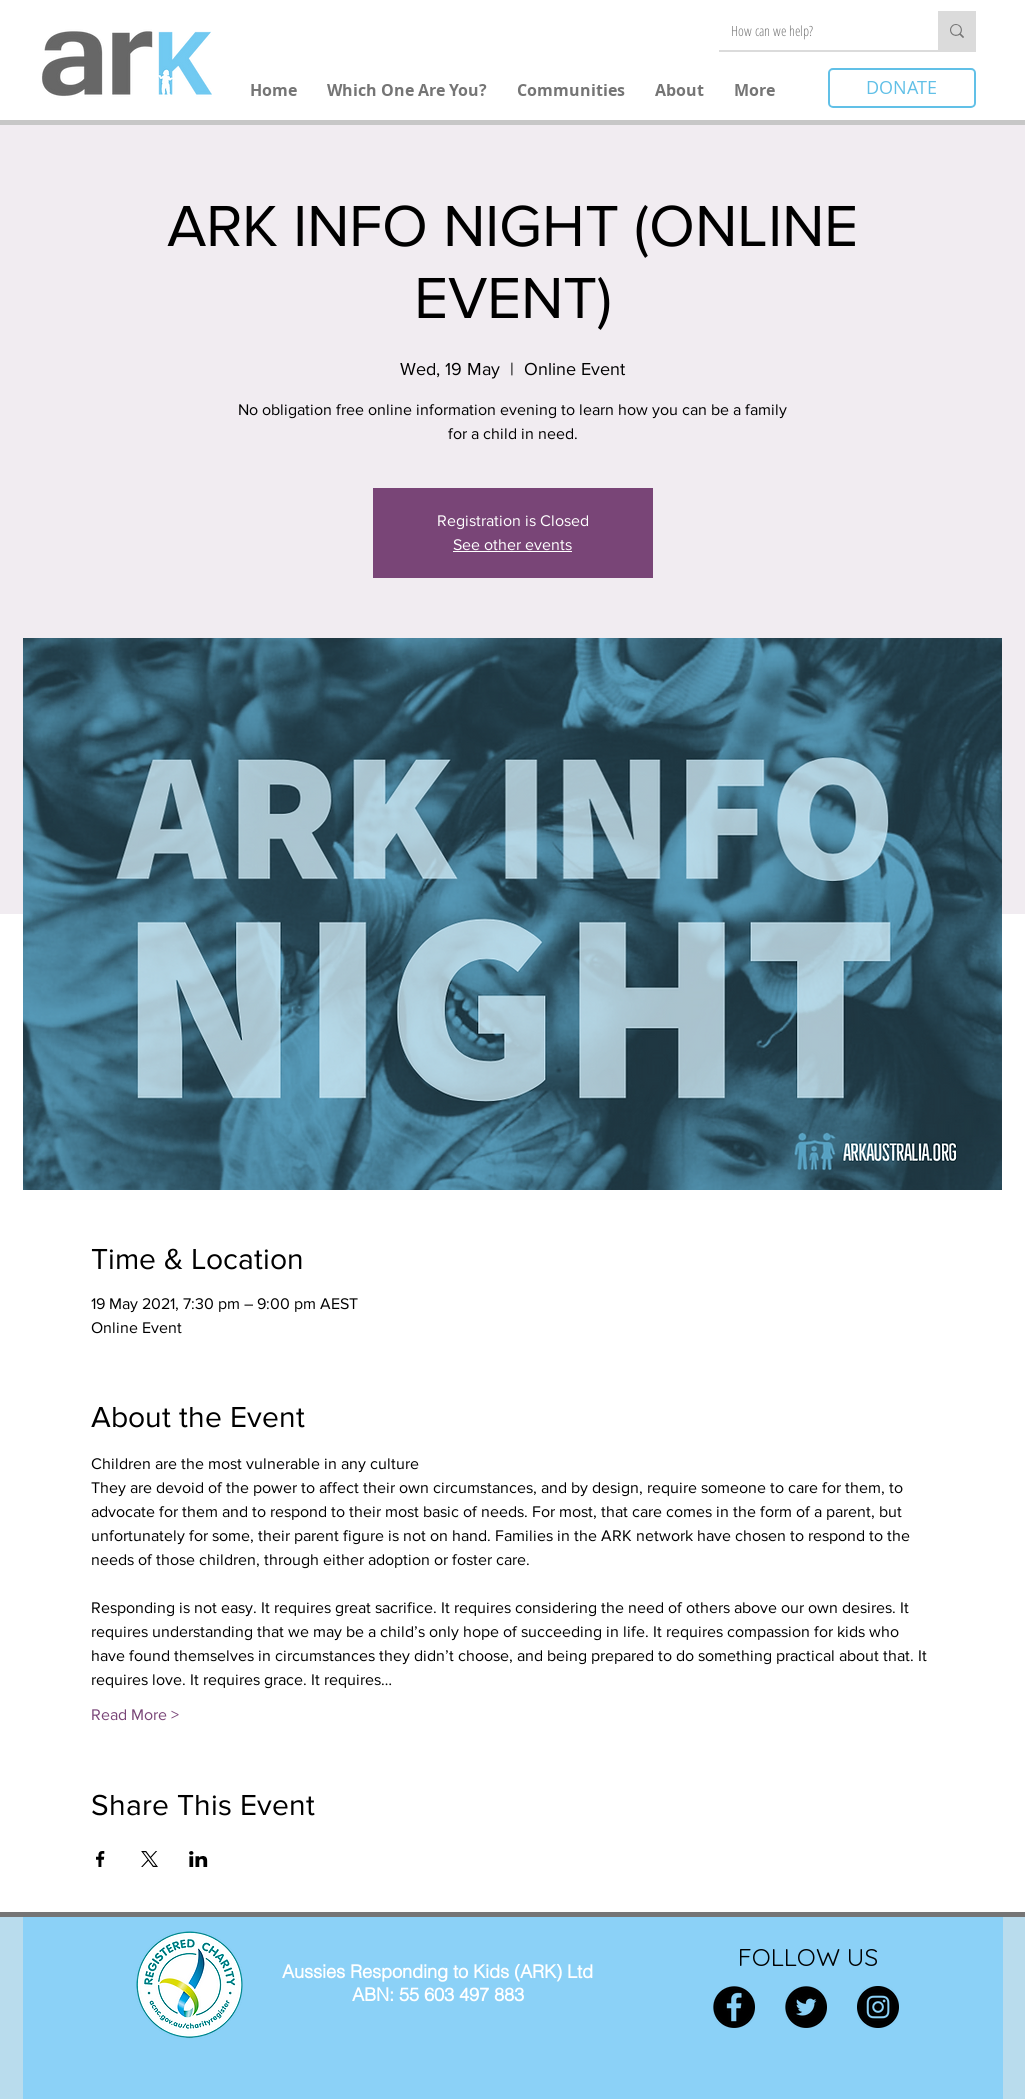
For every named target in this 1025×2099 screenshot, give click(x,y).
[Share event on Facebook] (100, 1859)
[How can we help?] (813, 30)
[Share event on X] (149, 1859)
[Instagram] (878, 2007)
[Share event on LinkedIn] (198, 1859)
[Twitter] (806, 2007)
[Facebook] (734, 2007)
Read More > (135, 1714)
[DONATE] (902, 88)
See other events (512, 544)
